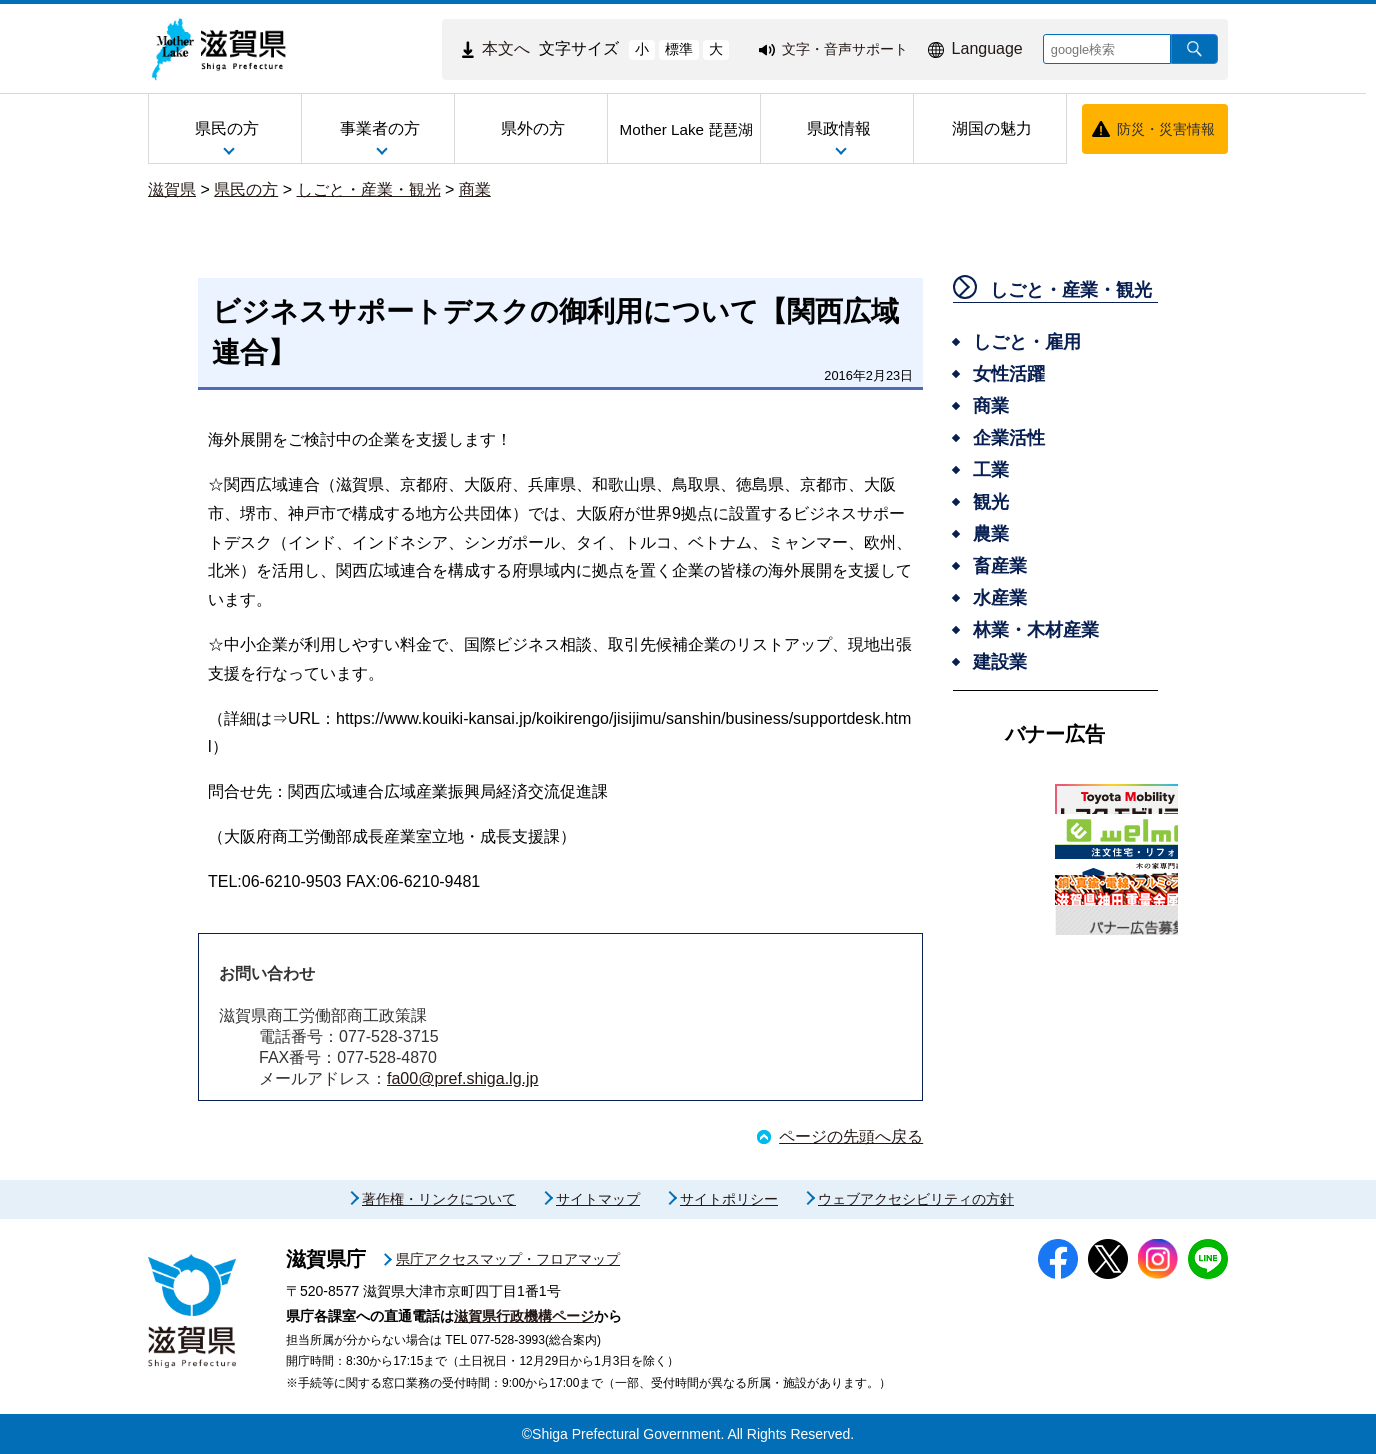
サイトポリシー (729, 1199)
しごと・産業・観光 (369, 189)
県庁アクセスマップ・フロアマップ (508, 1259)
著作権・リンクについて (439, 1199)
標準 (679, 49)
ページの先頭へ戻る (851, 1136)
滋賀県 (172, 189)
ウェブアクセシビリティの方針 (916, 1199)
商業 (475, 189)
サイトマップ (598, 1199)
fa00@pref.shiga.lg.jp (462, 1078)
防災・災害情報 (1166, 129)
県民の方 (246, 189)
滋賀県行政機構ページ (524, 1316)
